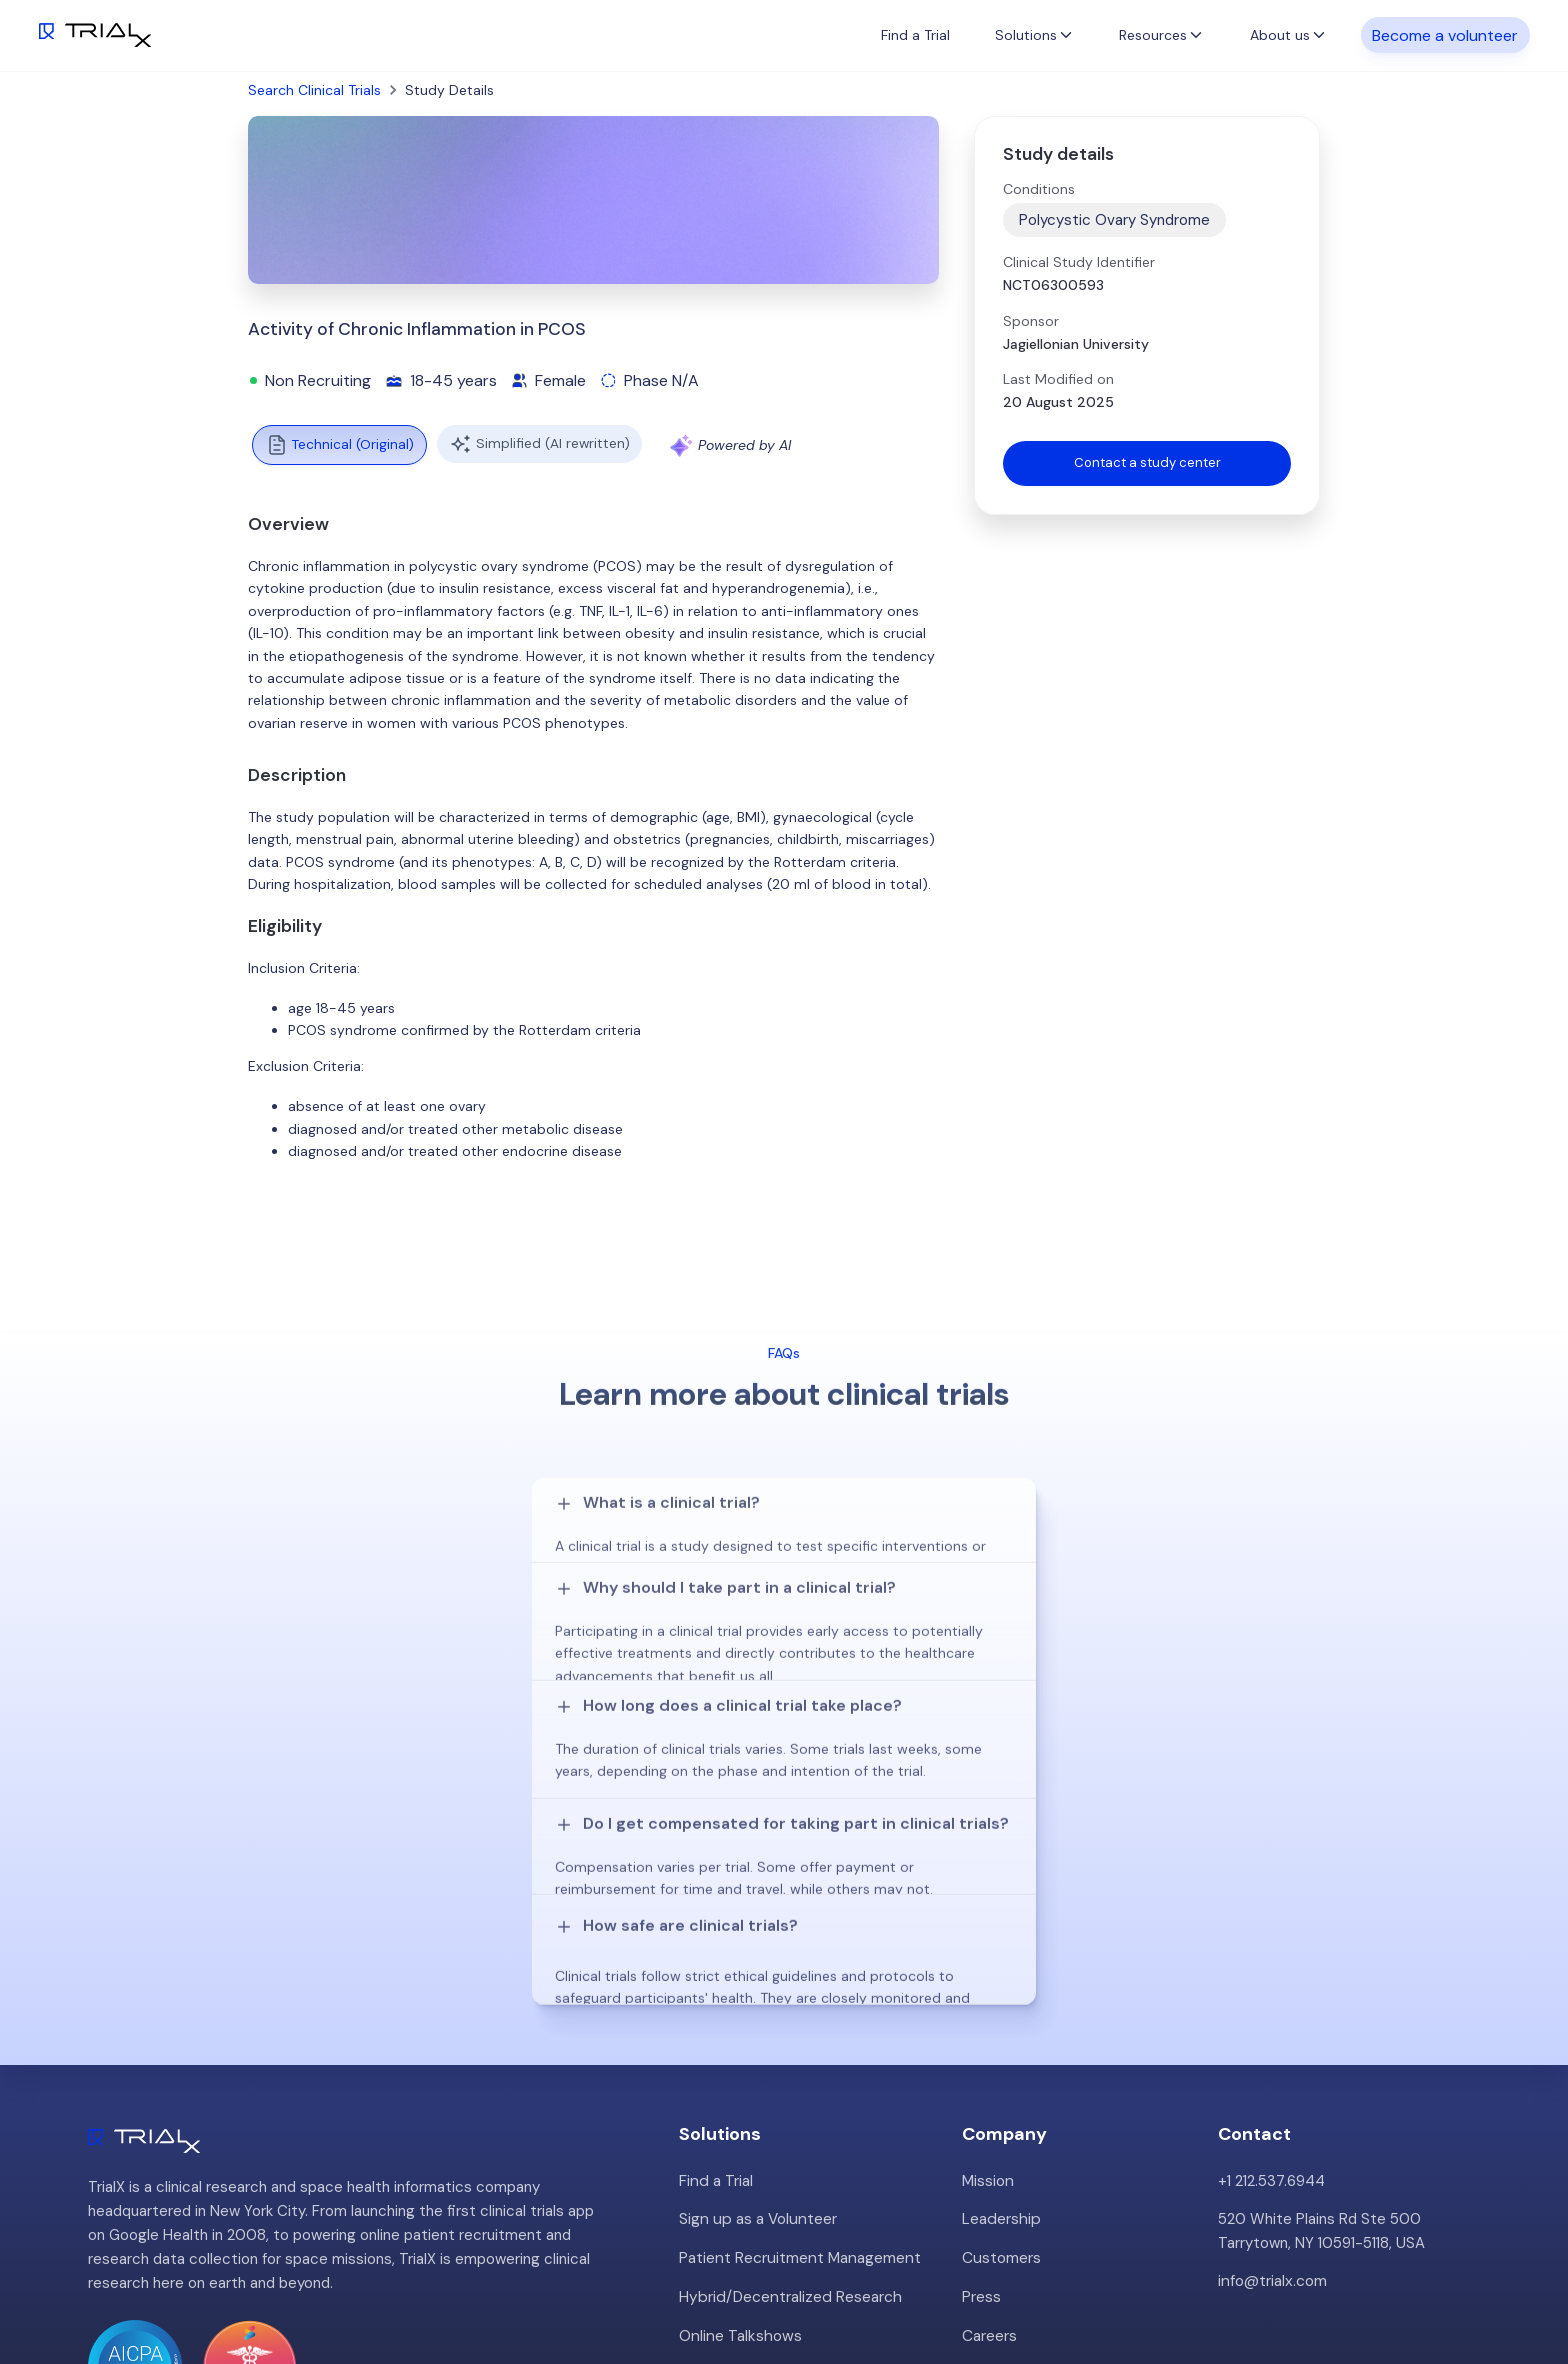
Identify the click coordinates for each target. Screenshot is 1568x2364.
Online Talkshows (738, 2080)
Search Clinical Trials (314, 90)
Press (981, 2042)
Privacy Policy (1009, 2118)
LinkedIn (1518, 2281)
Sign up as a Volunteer (755, 1966)
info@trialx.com (1271, 2028)
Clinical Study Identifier (1079, 262)
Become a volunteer (1445, 34)
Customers (1001, 2004)
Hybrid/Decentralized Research (787, 2042)
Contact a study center (1147, 464)
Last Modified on (1058, 379)
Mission (987, 1928)
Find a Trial (915, 35)
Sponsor (1031, 321)
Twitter (1441, 2281)
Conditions (1039, 189)
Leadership (1000, 1966)
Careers (989, 2080)
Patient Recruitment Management (797, 2004)
